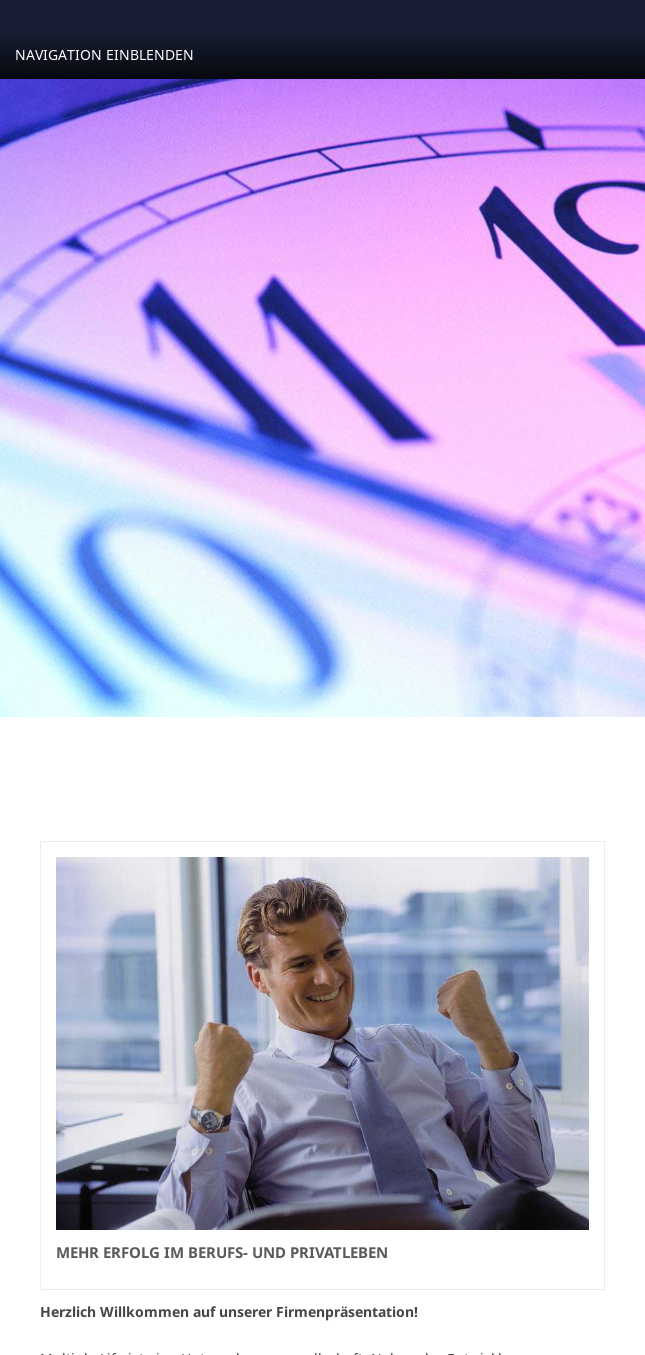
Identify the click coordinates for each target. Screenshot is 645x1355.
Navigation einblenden (104, 54)
